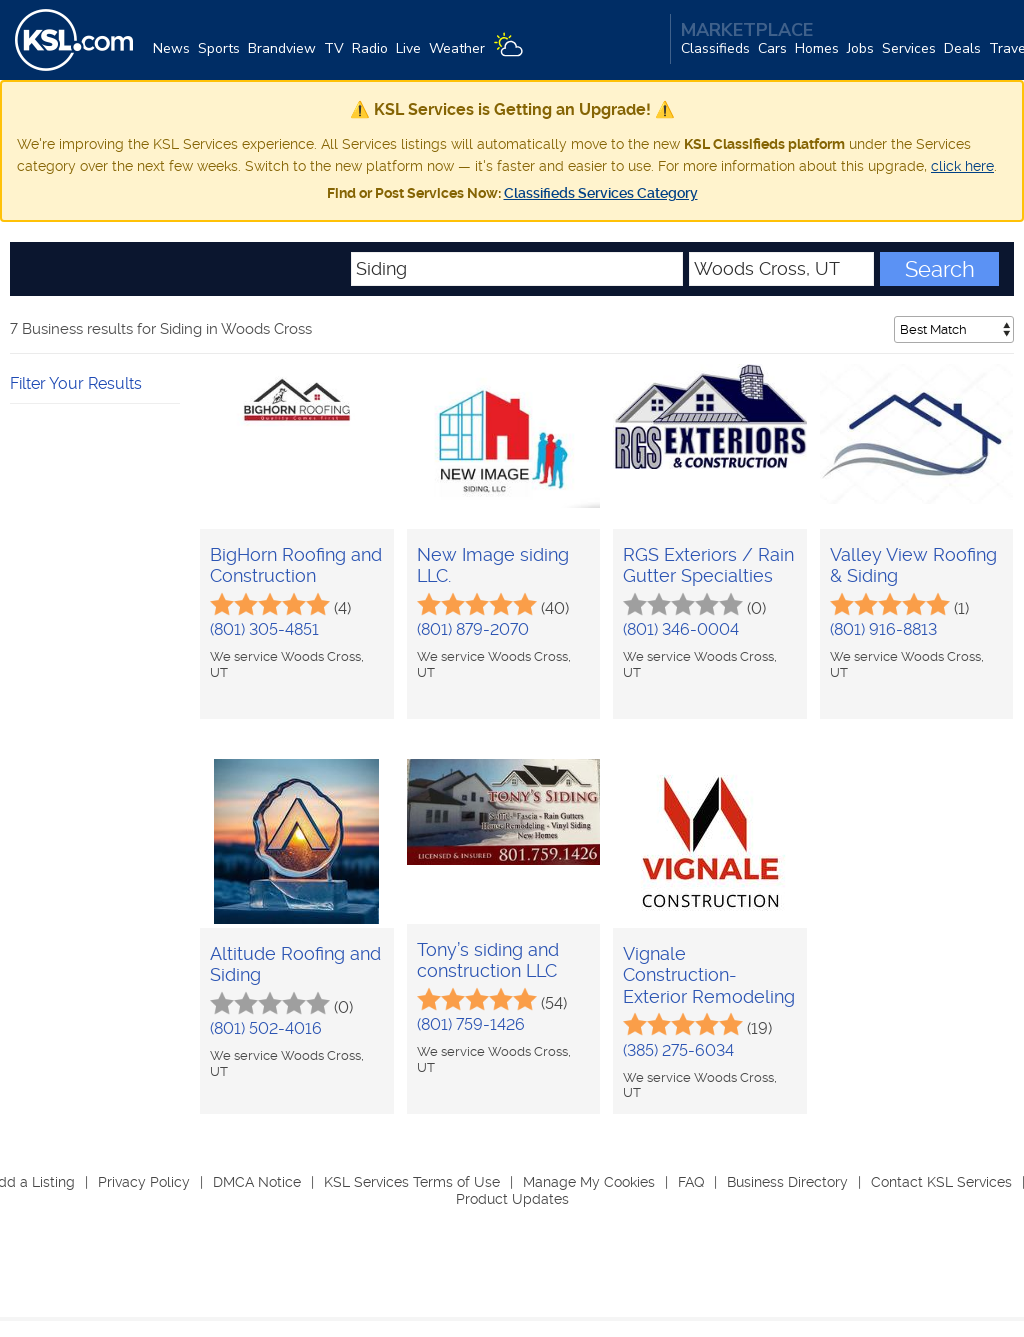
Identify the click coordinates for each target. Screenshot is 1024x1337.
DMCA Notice (257, 1182)
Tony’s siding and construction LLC (488, 960)
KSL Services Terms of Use (412, 1182)
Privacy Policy (144, 1182)
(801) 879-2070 (473, 629)
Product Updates (512, 1199)
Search (940, 269)
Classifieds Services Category (601, 193)
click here (962, 166)
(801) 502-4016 (266, 1028)
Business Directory (787, 1182)
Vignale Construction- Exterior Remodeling (709, 975)
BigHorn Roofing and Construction (296, 565)
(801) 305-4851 (264, 629)
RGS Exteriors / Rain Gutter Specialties (708, 565)
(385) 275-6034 (678, 1050)
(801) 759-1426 (471, 1024)
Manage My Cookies (589, 1182)
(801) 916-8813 (883, 629)
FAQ (691, 1182)
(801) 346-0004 (681, 629)
